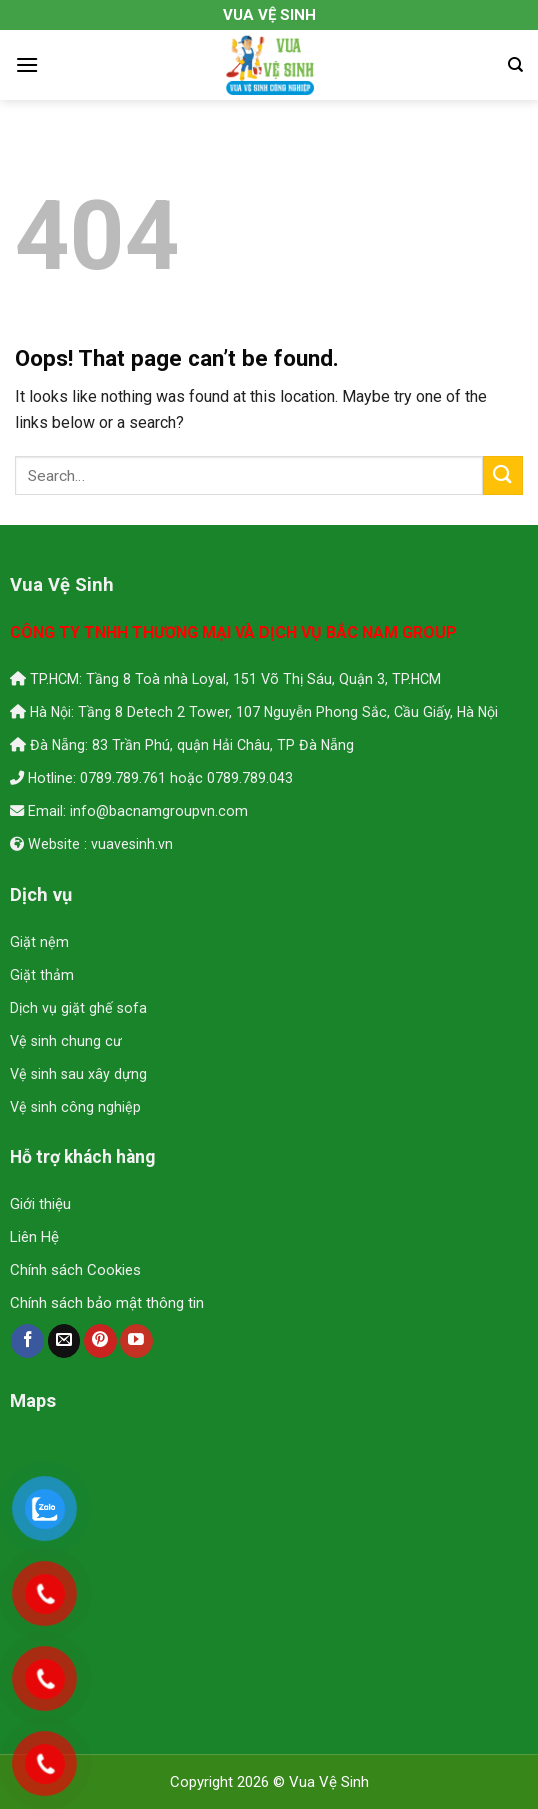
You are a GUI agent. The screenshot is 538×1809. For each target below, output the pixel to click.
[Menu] (27, 64)
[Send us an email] (64, 1341)
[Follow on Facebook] (27, 1341)
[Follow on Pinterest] (100, 1341)
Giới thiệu (40, 1204)
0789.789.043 (250, 778)
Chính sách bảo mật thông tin (107, 1303)
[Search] (515, 65)
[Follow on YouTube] (136, 1341)
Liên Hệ (34, 1237)
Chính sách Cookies (75, 1270)
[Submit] (503, 475)
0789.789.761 (123, 778)
